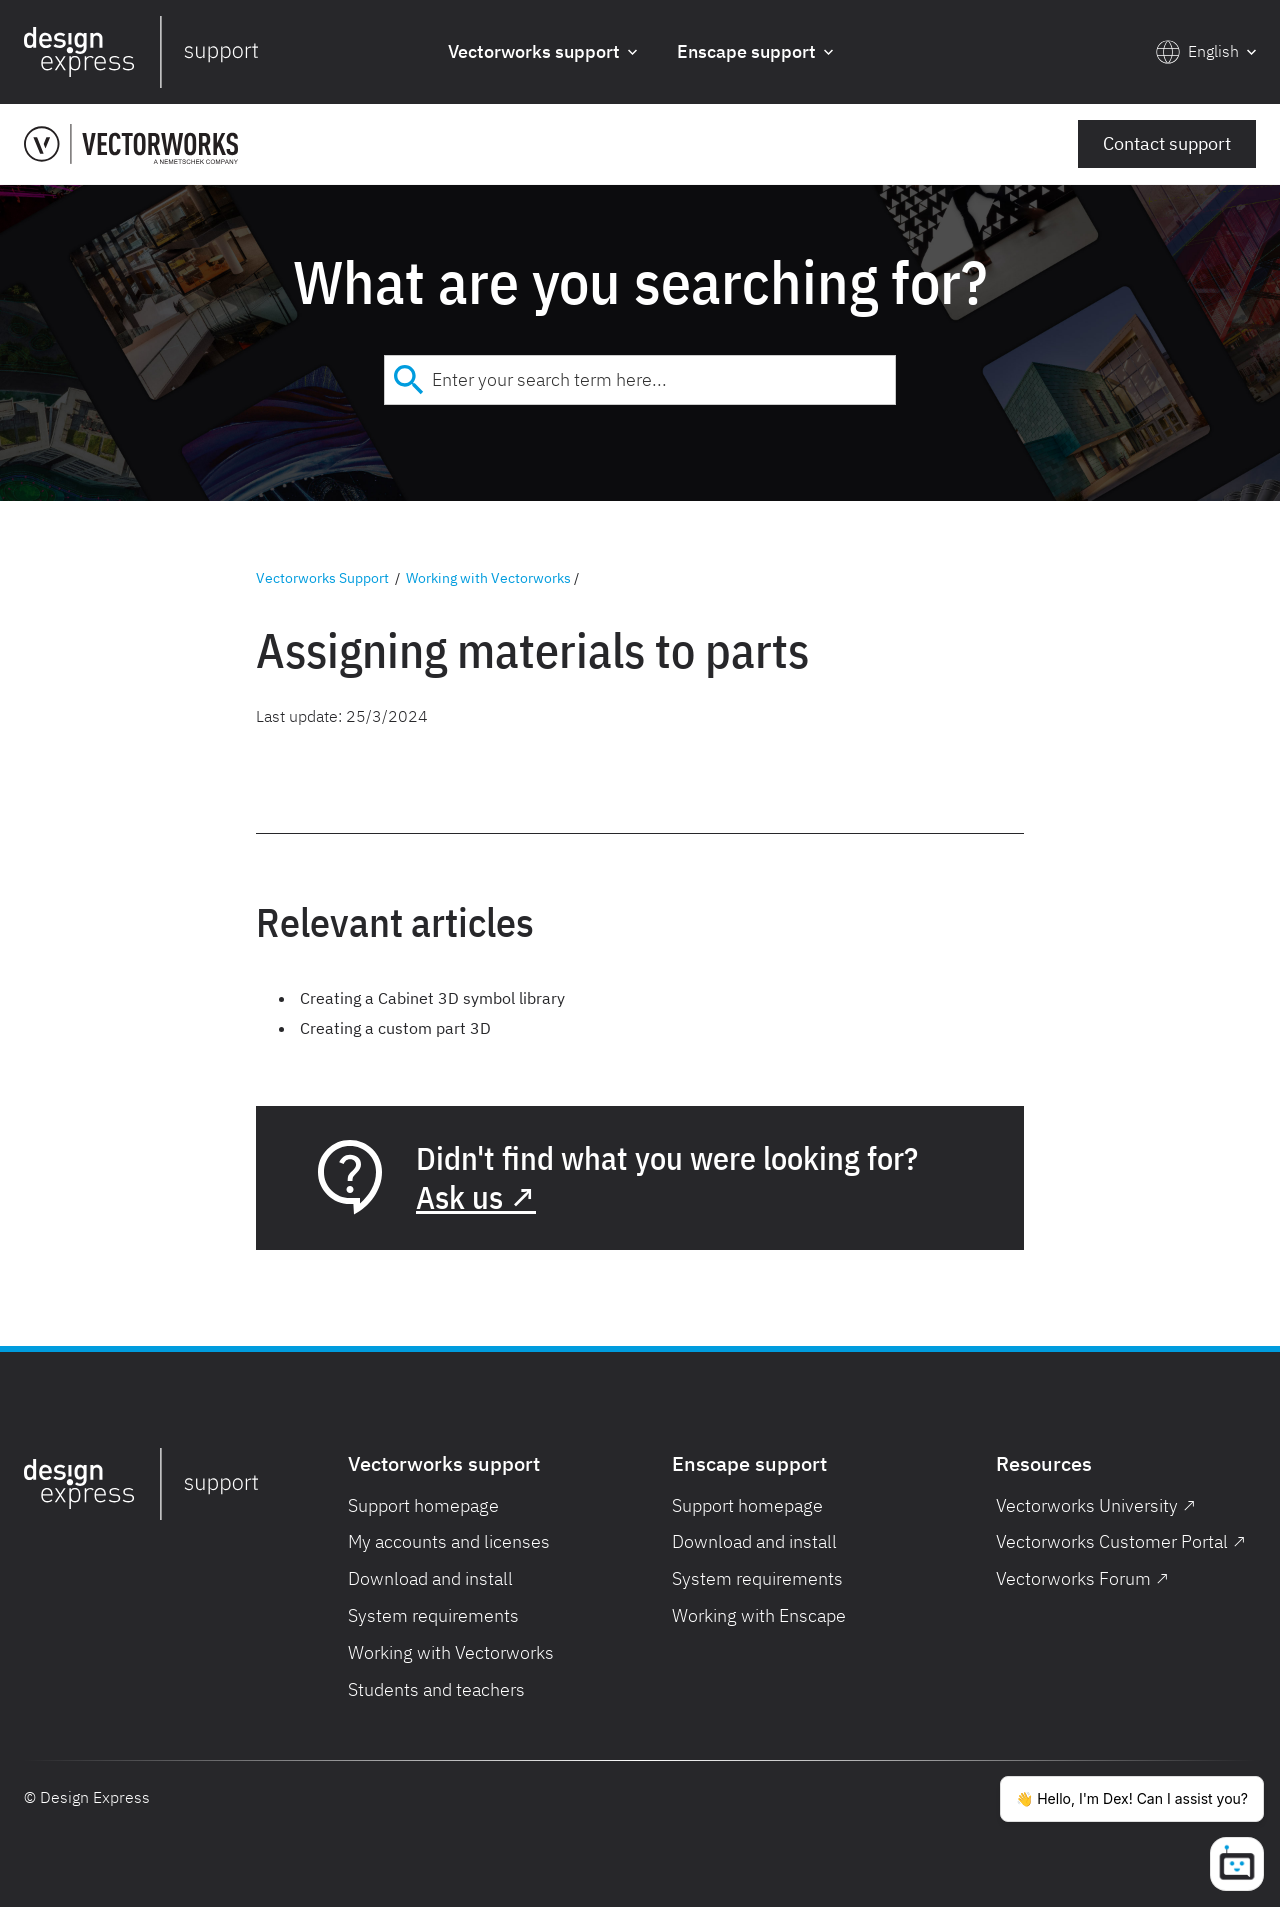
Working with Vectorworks (488, 578)
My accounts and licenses (449, 1541)
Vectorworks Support (322, 578)
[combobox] (640, 380)
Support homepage (423, 1505)
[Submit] (408, 380)
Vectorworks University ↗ (1096, 1505)
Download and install (430, 1578)
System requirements (433, 1615)
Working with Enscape (759, 1615)
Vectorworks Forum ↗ (1082, 1578)
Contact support (1167, 143)
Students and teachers (436, 1689)
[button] (542, 52)
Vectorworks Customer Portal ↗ (1121, 1541)
